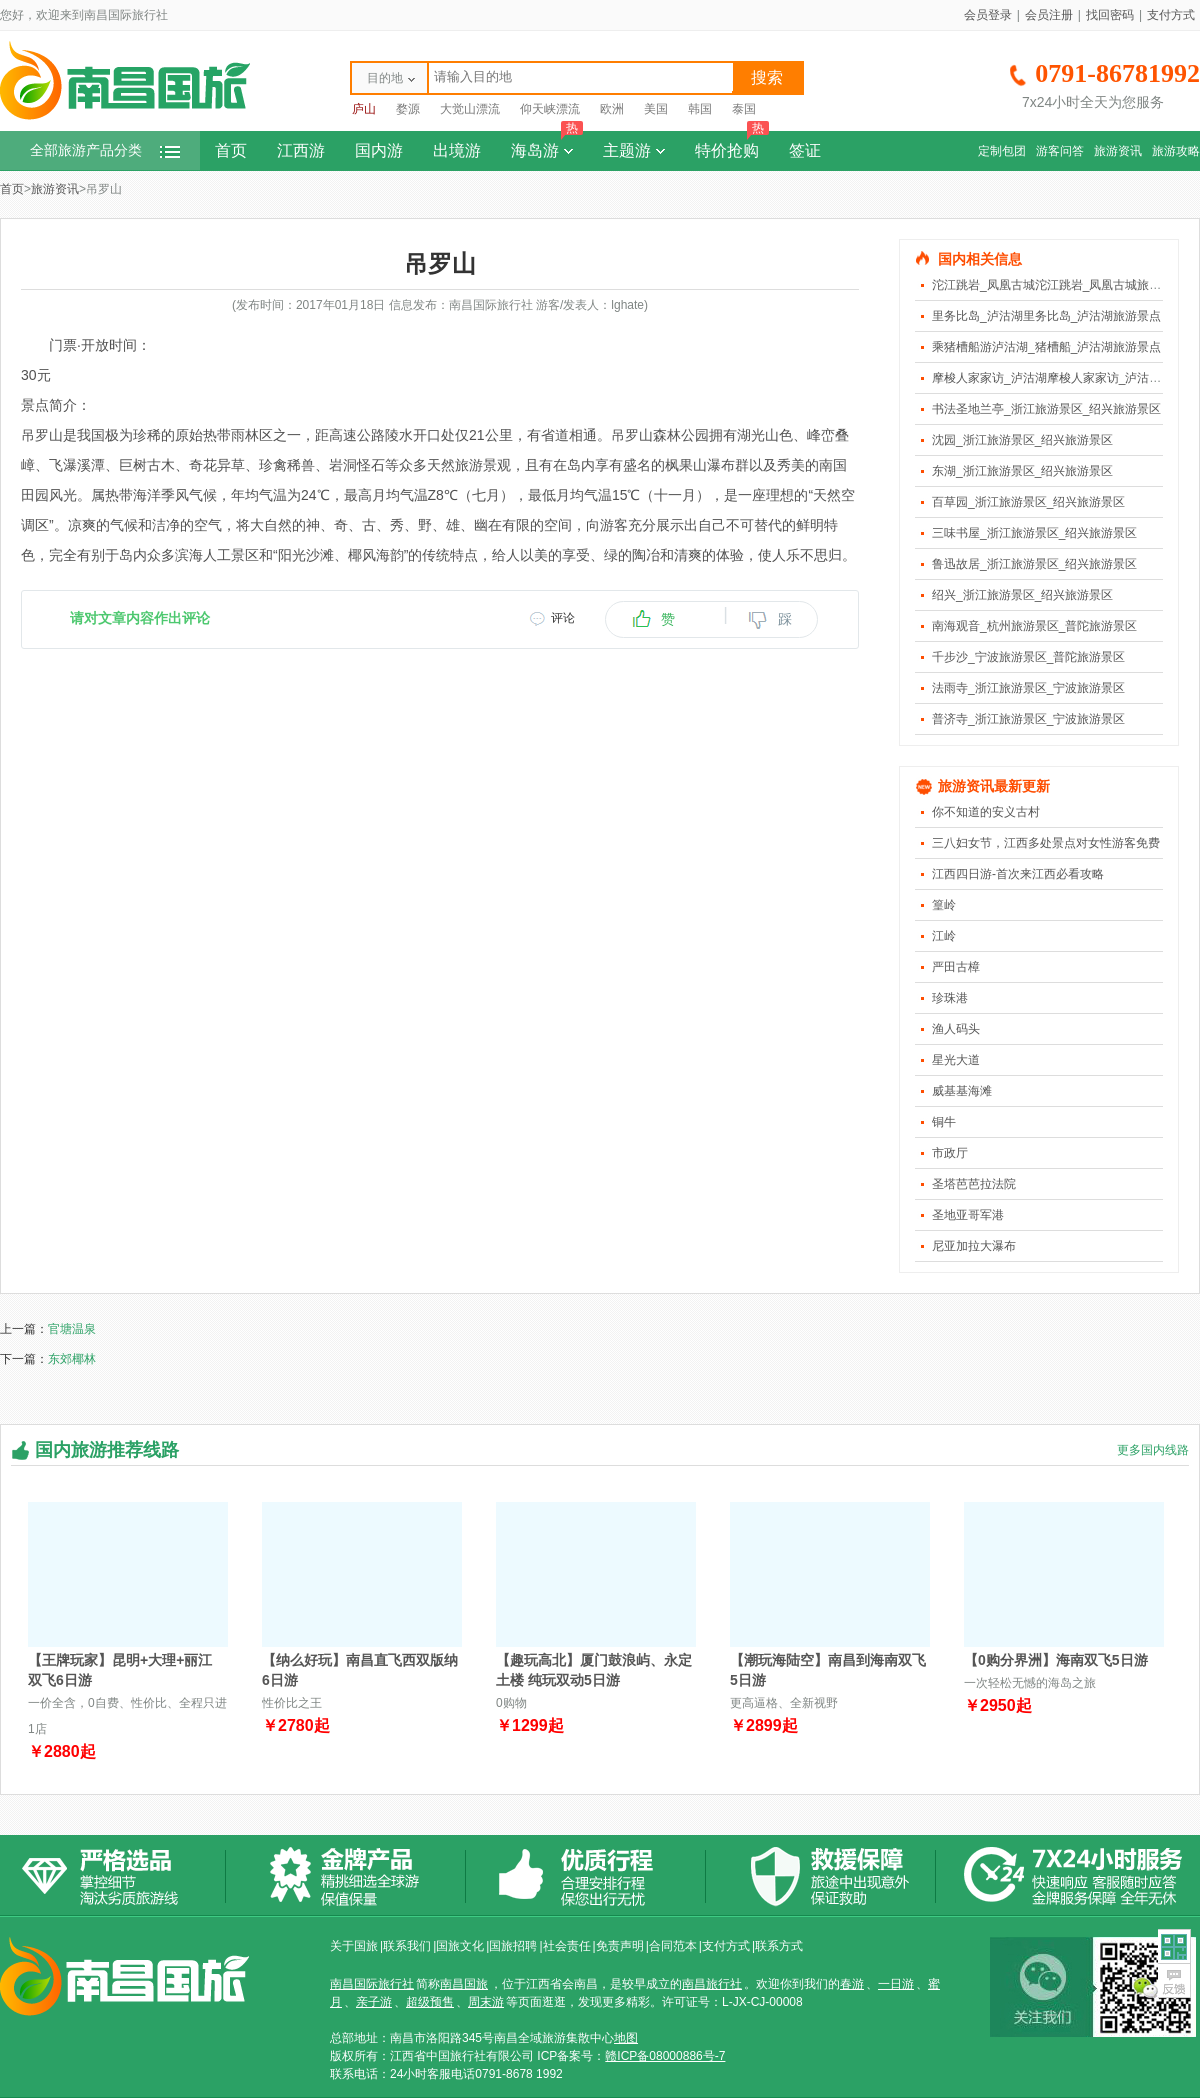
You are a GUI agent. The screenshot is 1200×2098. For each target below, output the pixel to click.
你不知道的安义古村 (986, 812)
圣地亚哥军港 (968, 1215)
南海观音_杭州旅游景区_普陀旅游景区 (1034, 626)
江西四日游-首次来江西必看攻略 (1018, 874)
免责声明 (620, 1946)
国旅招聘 (513, 1946)
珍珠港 (950, 998)
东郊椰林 (72, 1359)
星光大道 (956, 1060)
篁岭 (944, 905)
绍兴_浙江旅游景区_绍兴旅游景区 (1022, 595)
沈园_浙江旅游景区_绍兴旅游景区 (1022, 440)
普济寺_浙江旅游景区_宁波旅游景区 (1028, 719)
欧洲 (612, 109)
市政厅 (950, 1153)
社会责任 (567, 1946)
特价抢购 (732, 145)
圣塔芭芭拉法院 (974, 1184)
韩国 (700, 109)
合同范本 (673, 1946)
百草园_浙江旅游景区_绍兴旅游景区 (1028, 502)
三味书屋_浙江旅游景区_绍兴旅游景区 (1034, 533)
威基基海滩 (962, 1091)
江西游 (301, 150)
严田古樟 (956, 967)
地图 (626, 2038)
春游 (852, 1984)
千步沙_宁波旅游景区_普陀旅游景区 (1028, 657)
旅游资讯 (1118, 151)
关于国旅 (354, 1946)
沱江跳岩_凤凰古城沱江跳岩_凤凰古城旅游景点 (1058, 285)
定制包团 (1002, 151)
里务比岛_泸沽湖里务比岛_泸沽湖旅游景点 (1046, 316)
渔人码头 (956, 1029)
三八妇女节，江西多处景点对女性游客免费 (1046, 843)
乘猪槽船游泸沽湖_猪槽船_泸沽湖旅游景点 (1046, 347)
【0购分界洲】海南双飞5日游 (1056, 1660)
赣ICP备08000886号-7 (665, 2056)
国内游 (379, 150)
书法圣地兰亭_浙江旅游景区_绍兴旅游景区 (1046, 409)
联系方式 (779, 1946)
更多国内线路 (1153, 1450)
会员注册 (1049, 15)
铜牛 (944, 1122)
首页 (231, 150)
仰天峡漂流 (550, 109)
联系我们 (407, 1946)
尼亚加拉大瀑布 (974, 1246)
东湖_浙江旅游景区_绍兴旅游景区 (1022, 471)
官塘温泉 (72, 1329)
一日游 (896, 1984)
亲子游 (374, 2002)
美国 (656, 109)
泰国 (744, 109)
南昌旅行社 (712, 1984)
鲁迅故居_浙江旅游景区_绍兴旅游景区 (1034, 564)
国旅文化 (460, 1946)
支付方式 (1171, 15)
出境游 (457, 150)
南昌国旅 (464, 1984)
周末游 (486, 2002)
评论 (563, 618)
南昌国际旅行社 (372, 1984)
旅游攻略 (1176, 151)
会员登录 (988, 15)
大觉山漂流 (470, 109)
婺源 (408, 109)
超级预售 (430, 2002)
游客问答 (1060, 151)
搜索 (767, 77)
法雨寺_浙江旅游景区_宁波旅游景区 (1028, 688)
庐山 (364, 109)
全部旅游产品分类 (105, 150)
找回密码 (1110, 15)
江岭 (944, 936)
